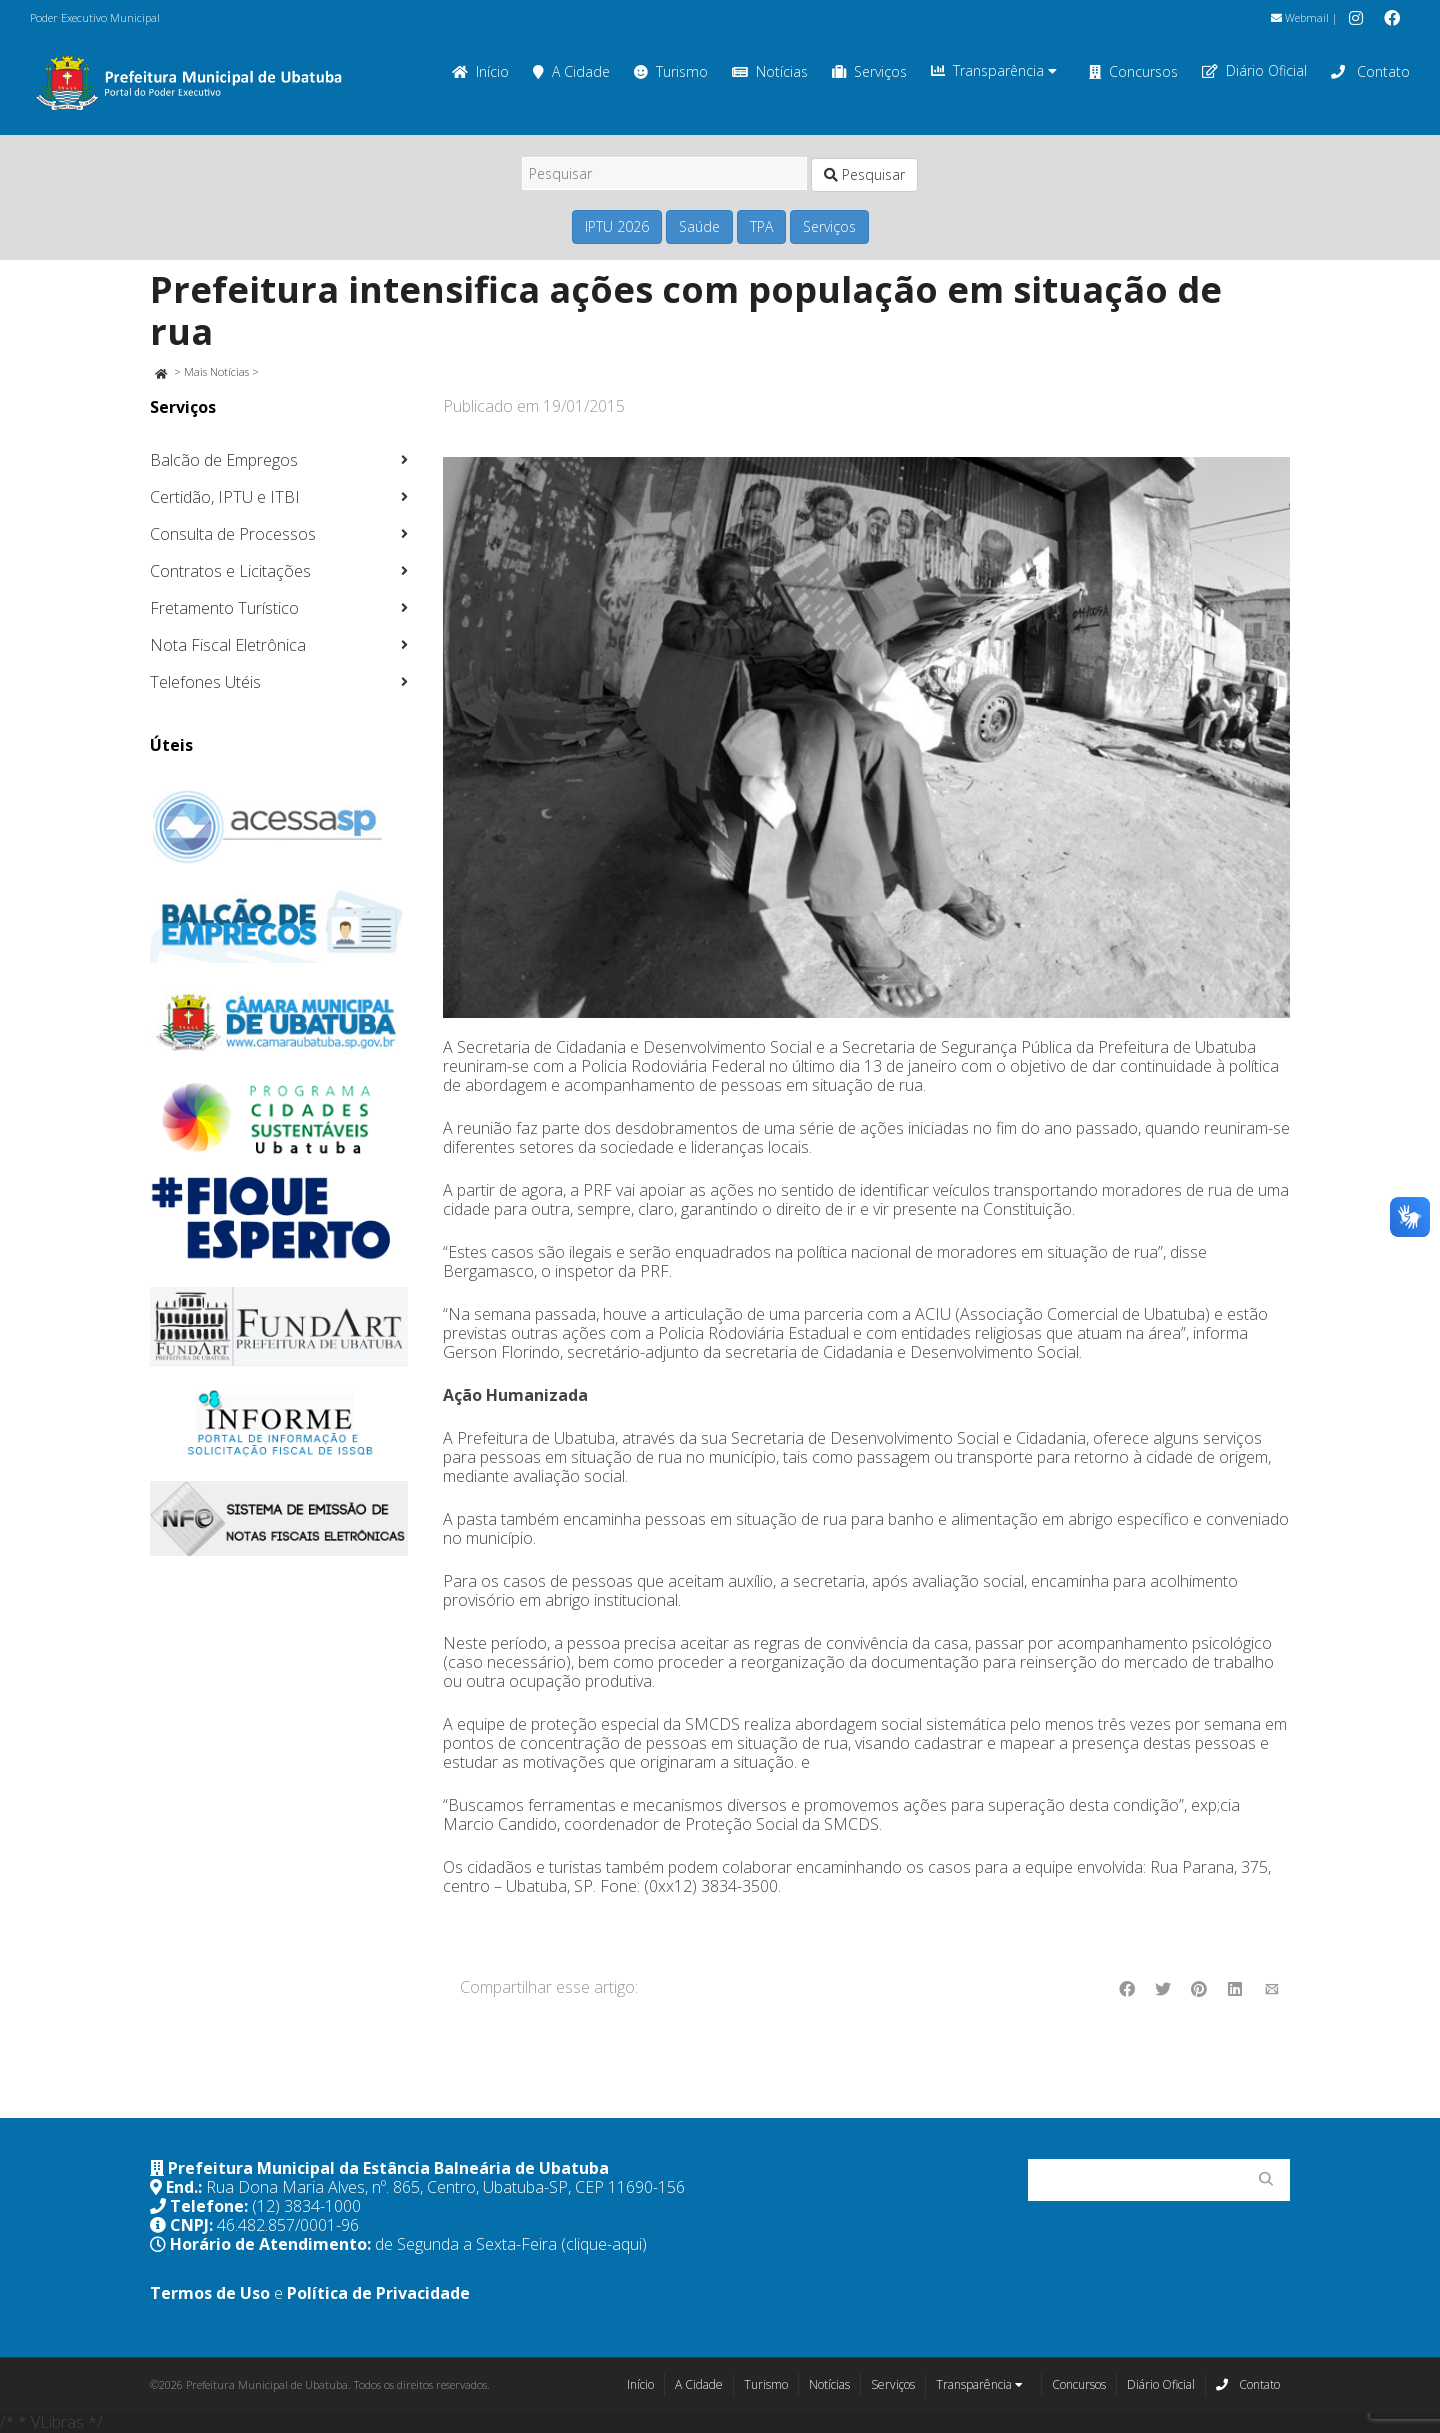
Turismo (671, 71)
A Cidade (571, 71)
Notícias (770, 71)
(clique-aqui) (604, 2244)
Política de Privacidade (378, 2293)
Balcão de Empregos (224, 460)
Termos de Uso (210, 2293)
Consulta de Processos (233, 534)
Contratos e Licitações (230, 571)
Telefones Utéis (205, 682)
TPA (761, 226)
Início (480, 71)
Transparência (994, 71)
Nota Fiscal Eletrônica (228, 645)
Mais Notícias (216, 371)
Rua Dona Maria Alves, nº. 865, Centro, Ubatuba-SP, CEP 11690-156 (445, 2187)
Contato (1370, 71)
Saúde (699, 226)
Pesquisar (864, 174)
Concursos (1133, 71)
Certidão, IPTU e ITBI (225, 497)
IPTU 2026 (617, 226)
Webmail (1300, 17)
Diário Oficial (1254, 71)
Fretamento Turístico (224, 608)
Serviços (869, 71)
